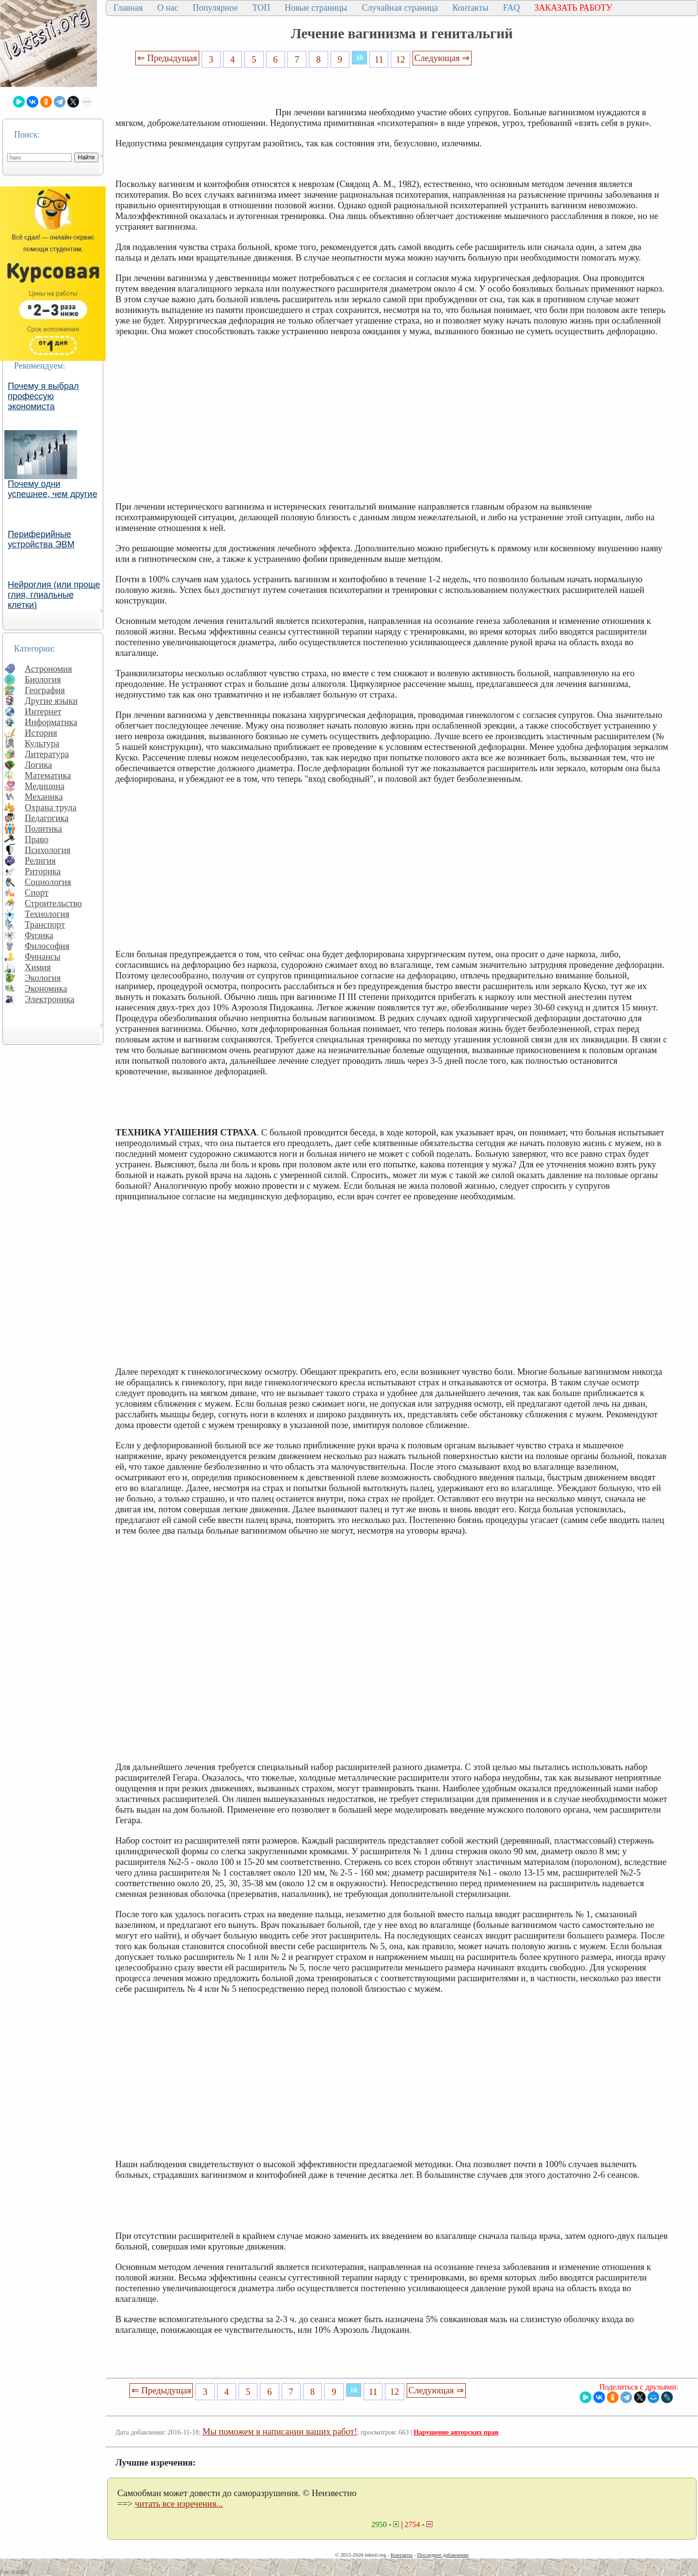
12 (400, 59)
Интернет (43, 711)
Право (36, 839)
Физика (39, 935)
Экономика (46, 988)
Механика (44, 796)
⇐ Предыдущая (167, 58)
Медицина (44, 786)
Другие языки (51, 701)
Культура (42, 743)
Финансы (43, 956)
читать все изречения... (179, 2503)
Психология (47, 850)
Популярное (215, 8)
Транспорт (45, 924)
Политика (43, 828)
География (45, 690)
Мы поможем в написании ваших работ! (280, 2431)
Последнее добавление (442, 2555)
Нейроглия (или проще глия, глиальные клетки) (54, 595)
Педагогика (47, 818)
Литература (47, 754)
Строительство (53, 903)
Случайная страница (400, 8)
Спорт (36, 892)
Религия (40, 860)
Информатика (51, 722)
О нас (167, 8)
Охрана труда (51, 807)
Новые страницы (316, 8)
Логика (38, 765)
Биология (43, 679)
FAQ (511, 8)
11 (379, 59)
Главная (128, 8)
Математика (48, 775)
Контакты (470, 8)
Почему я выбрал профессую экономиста (43, 396)
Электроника (50, 999)
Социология (48, 882)
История (41, 733)
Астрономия (48, 669)
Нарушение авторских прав (455, 2432)
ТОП (261, 8)
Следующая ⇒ (442, 58)
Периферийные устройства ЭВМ (41, 539)
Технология (47, 914)
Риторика (43, 871)
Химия (38, 967)
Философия (47, 946)
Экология (43, 978)
